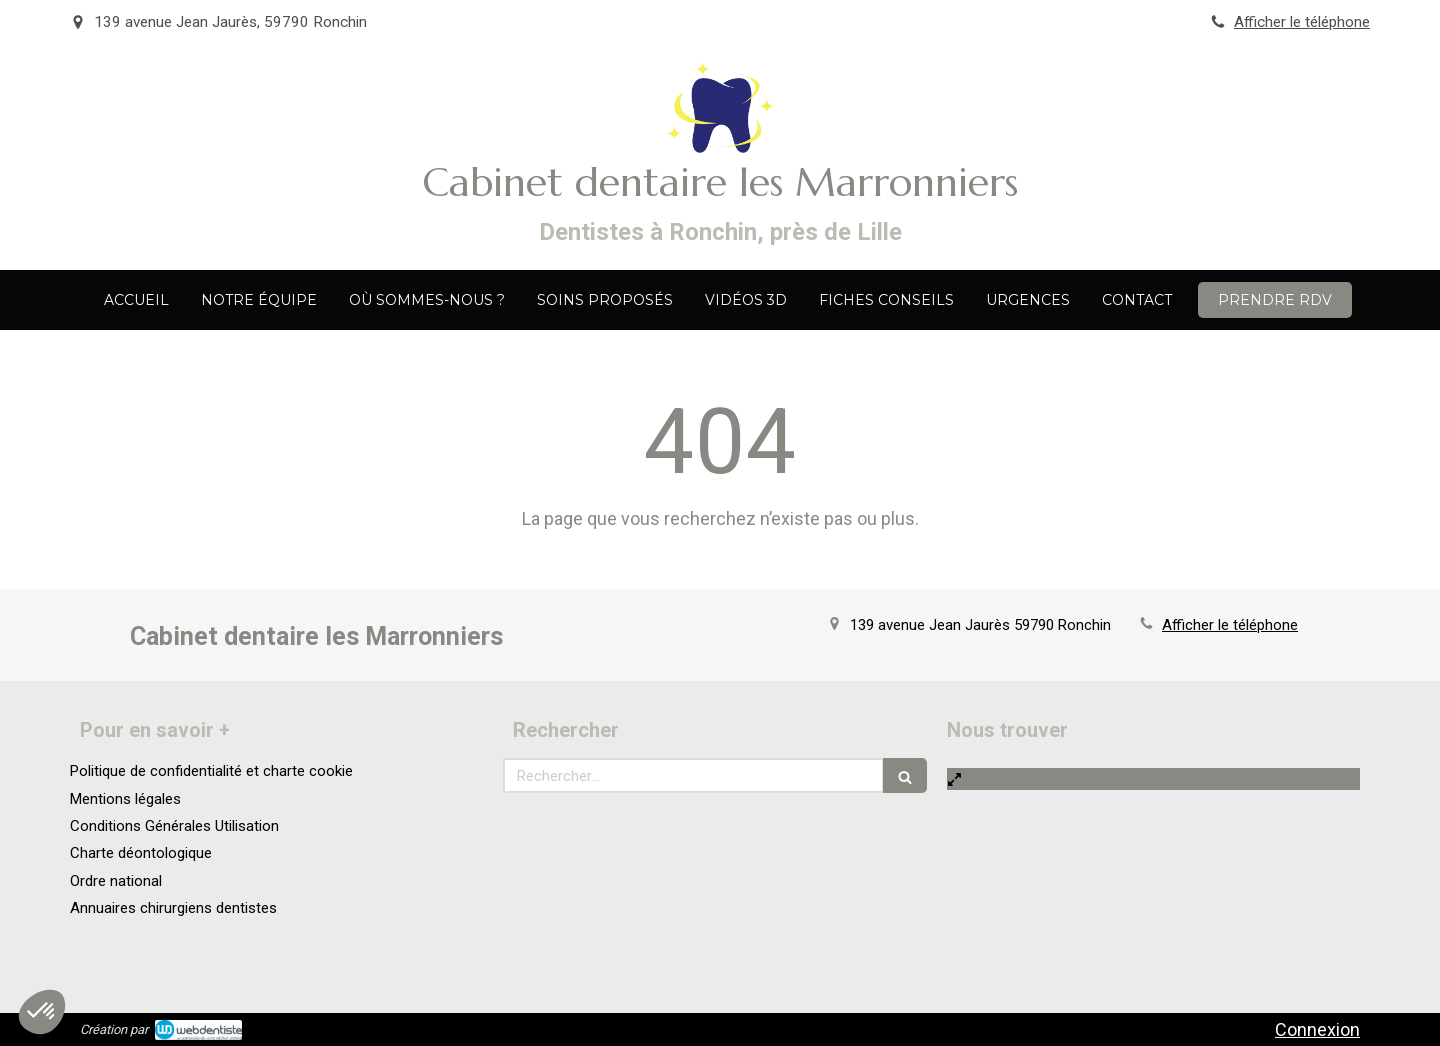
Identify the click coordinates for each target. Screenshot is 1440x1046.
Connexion (1317, 1029)
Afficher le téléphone (1302, 22)
